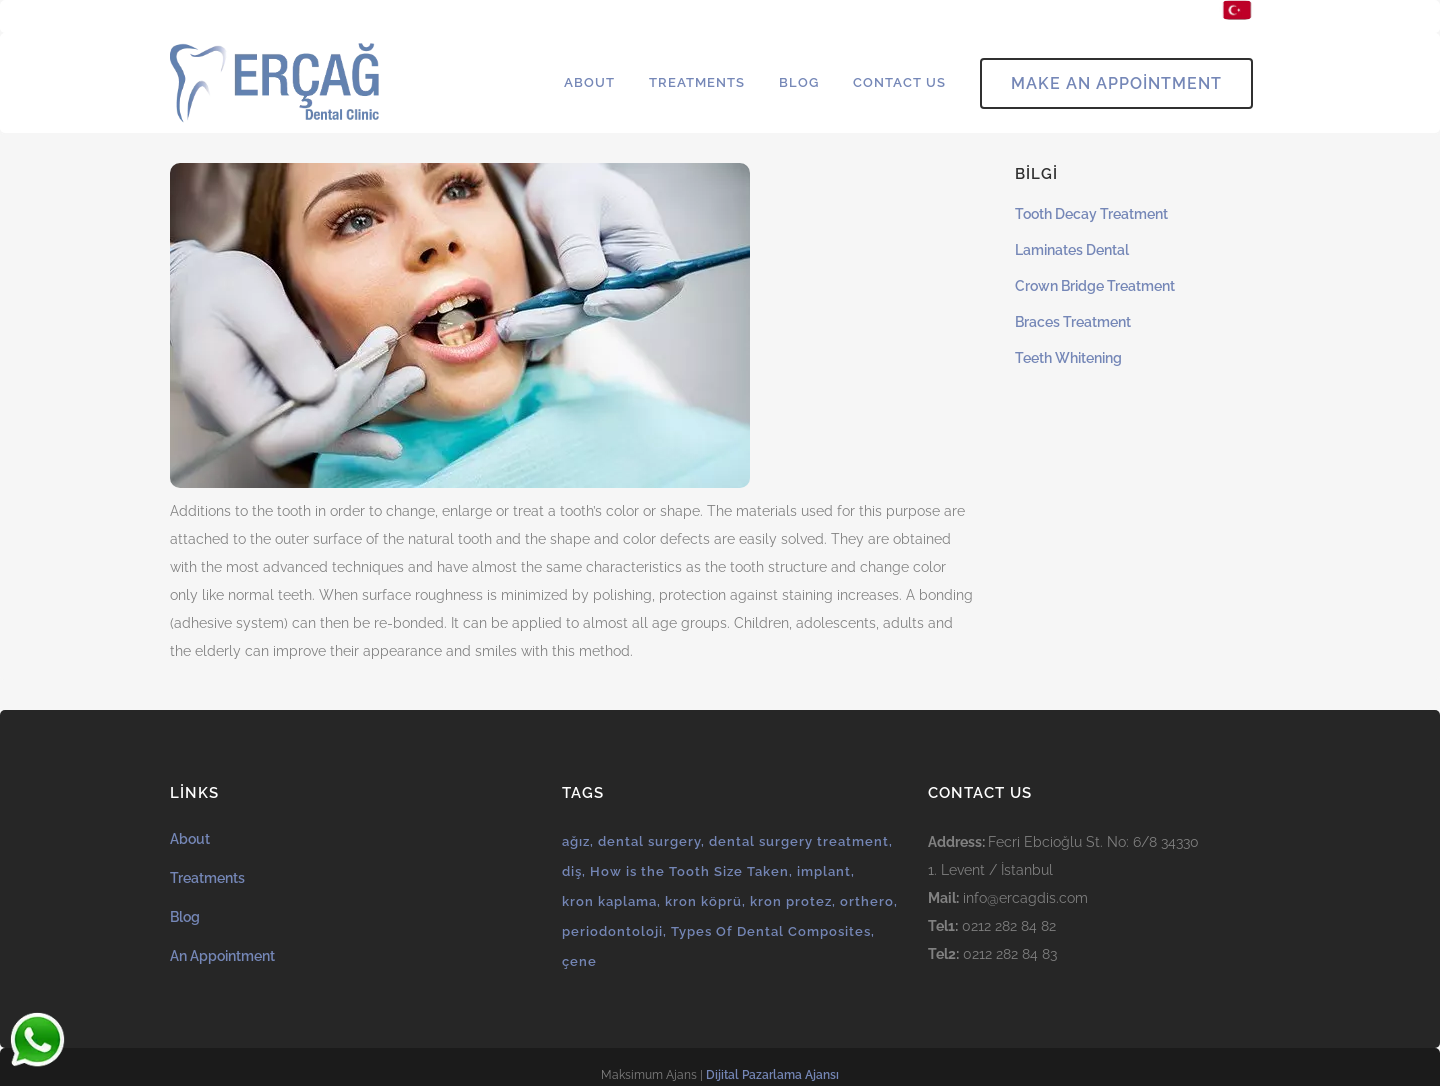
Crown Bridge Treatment (1095, 286)
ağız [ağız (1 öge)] (576, 841)
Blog (185, 917)
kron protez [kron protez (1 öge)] (791, 901)
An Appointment (222, 956)
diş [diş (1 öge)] (572, 871)
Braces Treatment (1073, 322)
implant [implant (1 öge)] (824, 871)
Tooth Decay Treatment (1091, 214)
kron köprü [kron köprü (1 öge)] (703, 901)
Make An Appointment (1116, 83)
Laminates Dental (1072, 250)
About (190, 839)
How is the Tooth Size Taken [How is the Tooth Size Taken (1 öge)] (689, 871)
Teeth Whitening (1068, 358)
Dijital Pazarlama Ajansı (772, 1075)
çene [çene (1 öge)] (579, 961)
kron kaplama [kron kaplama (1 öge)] (609, 901)
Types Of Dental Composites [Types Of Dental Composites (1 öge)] (771, 931)
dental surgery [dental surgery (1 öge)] (649, 841)
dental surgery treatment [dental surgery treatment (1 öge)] (799, 841)
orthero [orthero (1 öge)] (867, 901)
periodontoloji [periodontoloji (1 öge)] (612, 931)
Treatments (207, 878)
